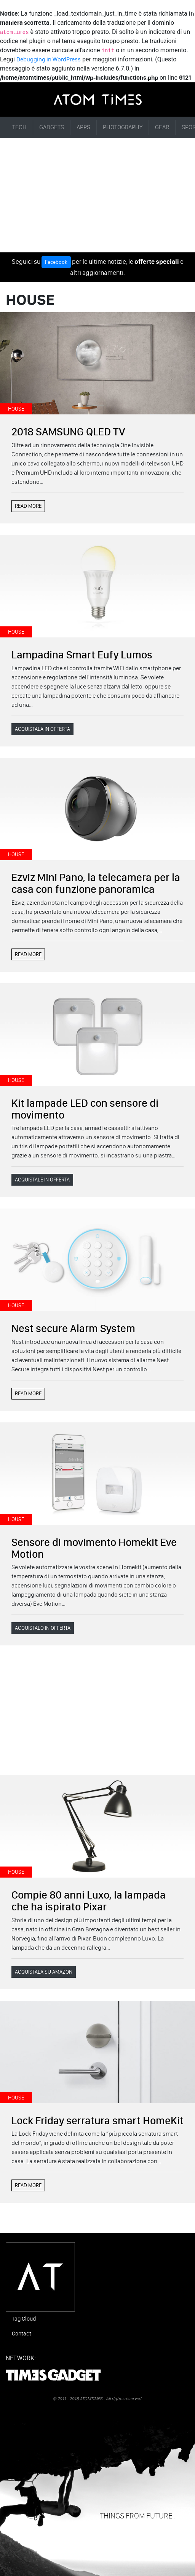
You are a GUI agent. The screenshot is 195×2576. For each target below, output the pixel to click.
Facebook (56, 262)
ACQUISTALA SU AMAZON (43, 1972)
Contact (21, 2333)
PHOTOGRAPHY (122, 127)
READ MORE (28, 506)
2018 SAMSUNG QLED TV (68, 431)
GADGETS (51, 127)
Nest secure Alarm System (73, 1328)
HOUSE (16, 409)
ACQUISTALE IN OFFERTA (42, 1179)
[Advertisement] (97, 195)
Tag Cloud (24, 2318)
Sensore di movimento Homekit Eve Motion (94, 1548)
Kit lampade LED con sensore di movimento (84, 1108)
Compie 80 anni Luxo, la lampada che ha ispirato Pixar (88, 1900)
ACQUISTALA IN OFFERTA (42, 729)
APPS (83, 127)
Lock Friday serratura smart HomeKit (97, 2120)
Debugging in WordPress (48, 59)
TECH (19, 127)
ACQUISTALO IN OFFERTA (42, 1628)
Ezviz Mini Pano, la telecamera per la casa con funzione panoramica (95, 883)
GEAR (162, 127)
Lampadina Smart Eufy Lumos (81, 654)
